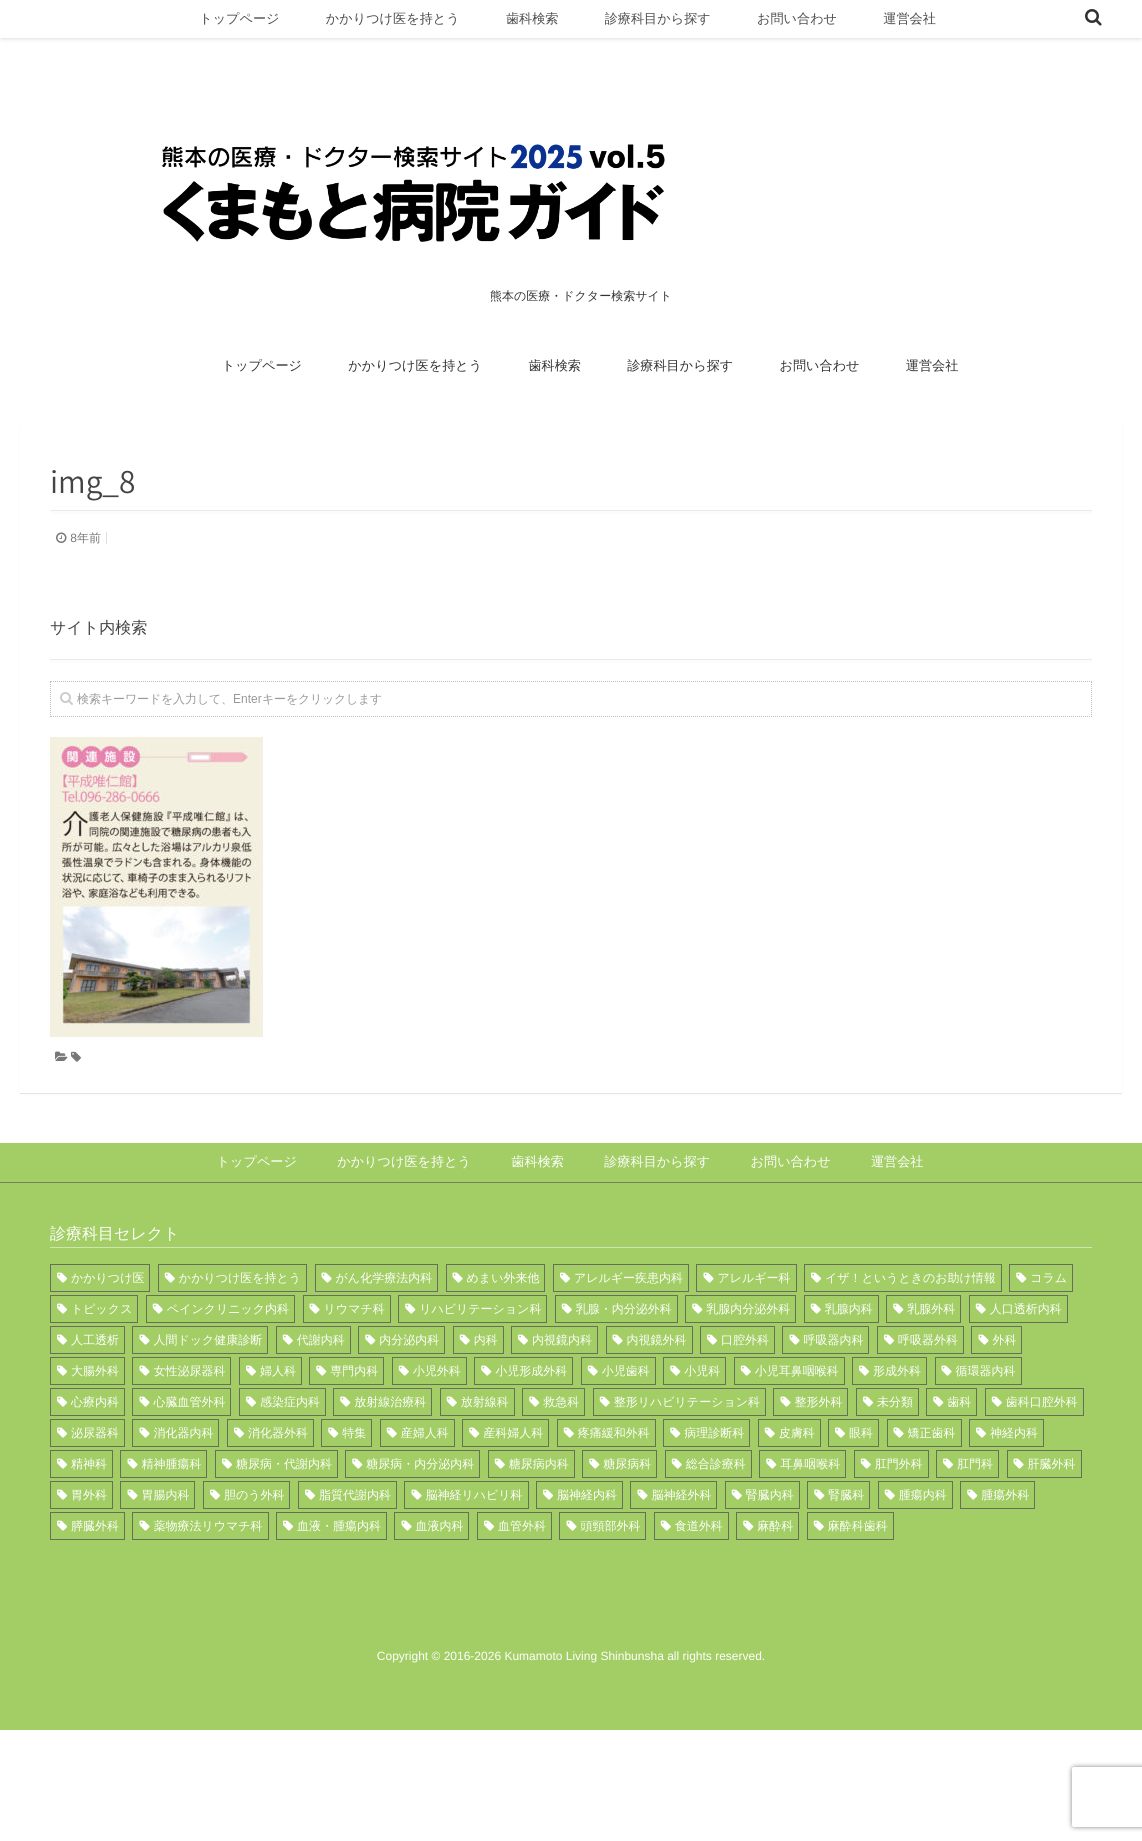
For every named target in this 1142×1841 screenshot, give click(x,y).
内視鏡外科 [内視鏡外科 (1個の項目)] (657, 1420)
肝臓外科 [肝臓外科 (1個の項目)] (1052, 1544)
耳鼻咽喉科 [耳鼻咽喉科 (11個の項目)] (810, 1544)
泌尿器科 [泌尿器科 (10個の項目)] (95, 1513)
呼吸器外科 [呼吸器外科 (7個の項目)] (928, 1420)
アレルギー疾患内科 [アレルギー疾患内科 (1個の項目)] (628, 1358)
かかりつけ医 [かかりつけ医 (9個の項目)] (107, 1358)
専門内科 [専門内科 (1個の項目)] (354, 1451)
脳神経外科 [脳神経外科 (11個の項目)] (681, 1575)
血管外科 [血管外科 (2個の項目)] (522, 1606)
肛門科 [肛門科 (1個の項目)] (975, 1544)
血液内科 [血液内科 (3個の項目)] (439, 1606)
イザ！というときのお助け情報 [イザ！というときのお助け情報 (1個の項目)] (910, 1358)
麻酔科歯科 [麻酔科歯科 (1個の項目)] (858, 1606)
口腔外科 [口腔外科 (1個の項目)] (745, 1420)
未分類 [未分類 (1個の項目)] (895, 1482)
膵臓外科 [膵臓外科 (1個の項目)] (95, 1606)
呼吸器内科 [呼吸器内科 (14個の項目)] (833, 1420)
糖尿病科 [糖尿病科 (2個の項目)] (627, 1544)
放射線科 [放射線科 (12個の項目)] (485, 1482)
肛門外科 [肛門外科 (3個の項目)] (899, 1544)
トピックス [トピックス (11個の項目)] (101, 1389)
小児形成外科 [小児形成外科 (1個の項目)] (531, 1451)
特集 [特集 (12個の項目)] (354, 1513)
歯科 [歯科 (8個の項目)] (959, 1482)
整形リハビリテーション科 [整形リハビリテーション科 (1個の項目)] (687, 1482)
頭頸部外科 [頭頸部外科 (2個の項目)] (610, 1606)
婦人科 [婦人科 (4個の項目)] (278, 1451)
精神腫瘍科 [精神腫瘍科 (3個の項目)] (171, 1544)
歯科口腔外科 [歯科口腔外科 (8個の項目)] (1042, 1482)
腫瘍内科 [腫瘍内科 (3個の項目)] (923, 1575)
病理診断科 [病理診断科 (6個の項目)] (714, 1513)
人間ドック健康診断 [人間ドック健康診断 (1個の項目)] (207, 1420)
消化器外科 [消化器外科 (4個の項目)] (278, 1513)
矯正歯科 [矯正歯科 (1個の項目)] (932, 1513)
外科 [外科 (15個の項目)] (1004, 1420)
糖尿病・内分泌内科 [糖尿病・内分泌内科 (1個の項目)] (420, 1544)
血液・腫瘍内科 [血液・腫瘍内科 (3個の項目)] (339, 1606)
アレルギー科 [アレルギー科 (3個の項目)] (753, 1358)
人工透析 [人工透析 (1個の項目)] (95, 1420)
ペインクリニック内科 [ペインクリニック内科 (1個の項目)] (228, 1389)
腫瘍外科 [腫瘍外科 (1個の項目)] (1005, 1575)
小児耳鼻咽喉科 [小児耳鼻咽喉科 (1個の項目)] (797, 1451)
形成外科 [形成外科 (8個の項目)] (897, 1451)
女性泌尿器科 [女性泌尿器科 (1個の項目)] (189, 1451)
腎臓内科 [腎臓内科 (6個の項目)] (770, 1575)
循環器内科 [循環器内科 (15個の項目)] (986, 1451)
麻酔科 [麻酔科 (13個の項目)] (775, 1606)
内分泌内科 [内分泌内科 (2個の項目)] (409, 1420)
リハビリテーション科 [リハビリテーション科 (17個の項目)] (480, 1389)
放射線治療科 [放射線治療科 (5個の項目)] (390, 1482)
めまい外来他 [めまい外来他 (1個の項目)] (503, 1358)
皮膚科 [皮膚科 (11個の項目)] (797, 1513)
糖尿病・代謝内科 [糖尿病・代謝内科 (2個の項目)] (284, 1544)
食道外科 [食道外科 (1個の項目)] (699, 1606)
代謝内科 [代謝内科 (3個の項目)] (321, 1420)
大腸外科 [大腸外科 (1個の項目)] (95, 1451)
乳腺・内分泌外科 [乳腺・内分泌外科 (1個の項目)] (624, 1389)
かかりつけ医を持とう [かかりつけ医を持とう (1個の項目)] (240, 1358)
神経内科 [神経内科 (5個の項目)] (1014, 1513)
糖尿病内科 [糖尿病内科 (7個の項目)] (539, 1544)
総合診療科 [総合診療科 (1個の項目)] (716, 1544)
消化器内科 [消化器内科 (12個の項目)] (183, 1513)
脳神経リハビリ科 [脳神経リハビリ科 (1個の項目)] (473, 1575)
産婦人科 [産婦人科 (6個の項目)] (425, 1513)
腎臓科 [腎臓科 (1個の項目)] (846, 1575)
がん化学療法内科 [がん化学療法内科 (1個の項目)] (384, 1358)
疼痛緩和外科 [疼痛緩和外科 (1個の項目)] (614, 1513)
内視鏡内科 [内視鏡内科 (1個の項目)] (562, 1420)
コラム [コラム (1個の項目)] (1048, 1358)
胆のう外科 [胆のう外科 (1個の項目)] (254, 1575)
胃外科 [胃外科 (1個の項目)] (89, 1575)
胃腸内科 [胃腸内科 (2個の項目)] (165, 1575)
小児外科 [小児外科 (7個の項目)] (437, 1451)
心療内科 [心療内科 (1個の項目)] (95, 1482)
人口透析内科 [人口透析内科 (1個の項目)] (1026, 1389)
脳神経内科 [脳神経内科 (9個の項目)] (587, 1575)
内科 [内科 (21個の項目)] (486, 1420)
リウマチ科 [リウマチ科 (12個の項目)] (354, 1389)
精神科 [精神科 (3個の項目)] (89, 1544)
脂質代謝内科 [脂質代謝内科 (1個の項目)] (355, 1575)
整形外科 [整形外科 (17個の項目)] (818, 1482)
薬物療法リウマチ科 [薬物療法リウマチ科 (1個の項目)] (207, 1606)
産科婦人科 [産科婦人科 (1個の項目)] (513, 1513)
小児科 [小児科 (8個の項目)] (702, 1451)
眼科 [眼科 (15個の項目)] (861, 1513)
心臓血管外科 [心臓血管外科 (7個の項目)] (189, 1482)
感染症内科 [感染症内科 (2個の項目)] (290, 1482)
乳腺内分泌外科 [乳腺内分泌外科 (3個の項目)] (748, 1389)
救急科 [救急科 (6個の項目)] (561, 1482)
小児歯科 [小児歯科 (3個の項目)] (626, 1451)
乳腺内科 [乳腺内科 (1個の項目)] (849, 1389)
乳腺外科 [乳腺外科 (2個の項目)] (931, 1389)
